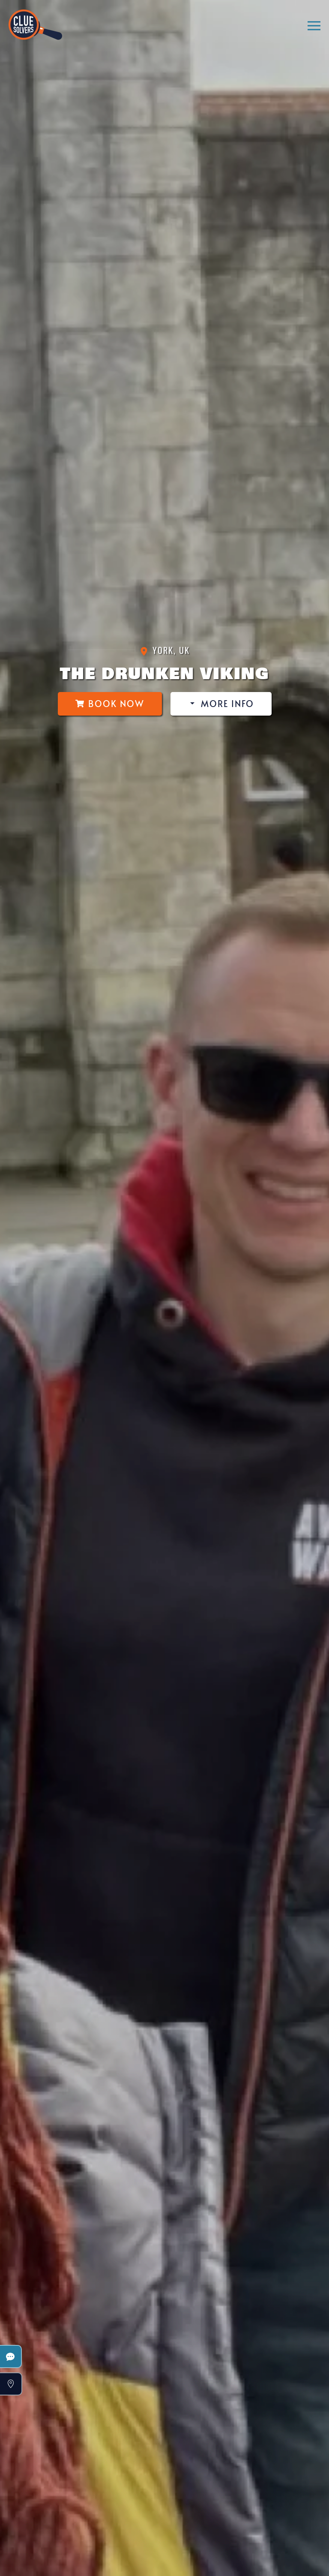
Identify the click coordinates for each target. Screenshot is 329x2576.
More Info (221, 704)
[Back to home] (35, 21)
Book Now (109, 704)
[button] (314, 26)
